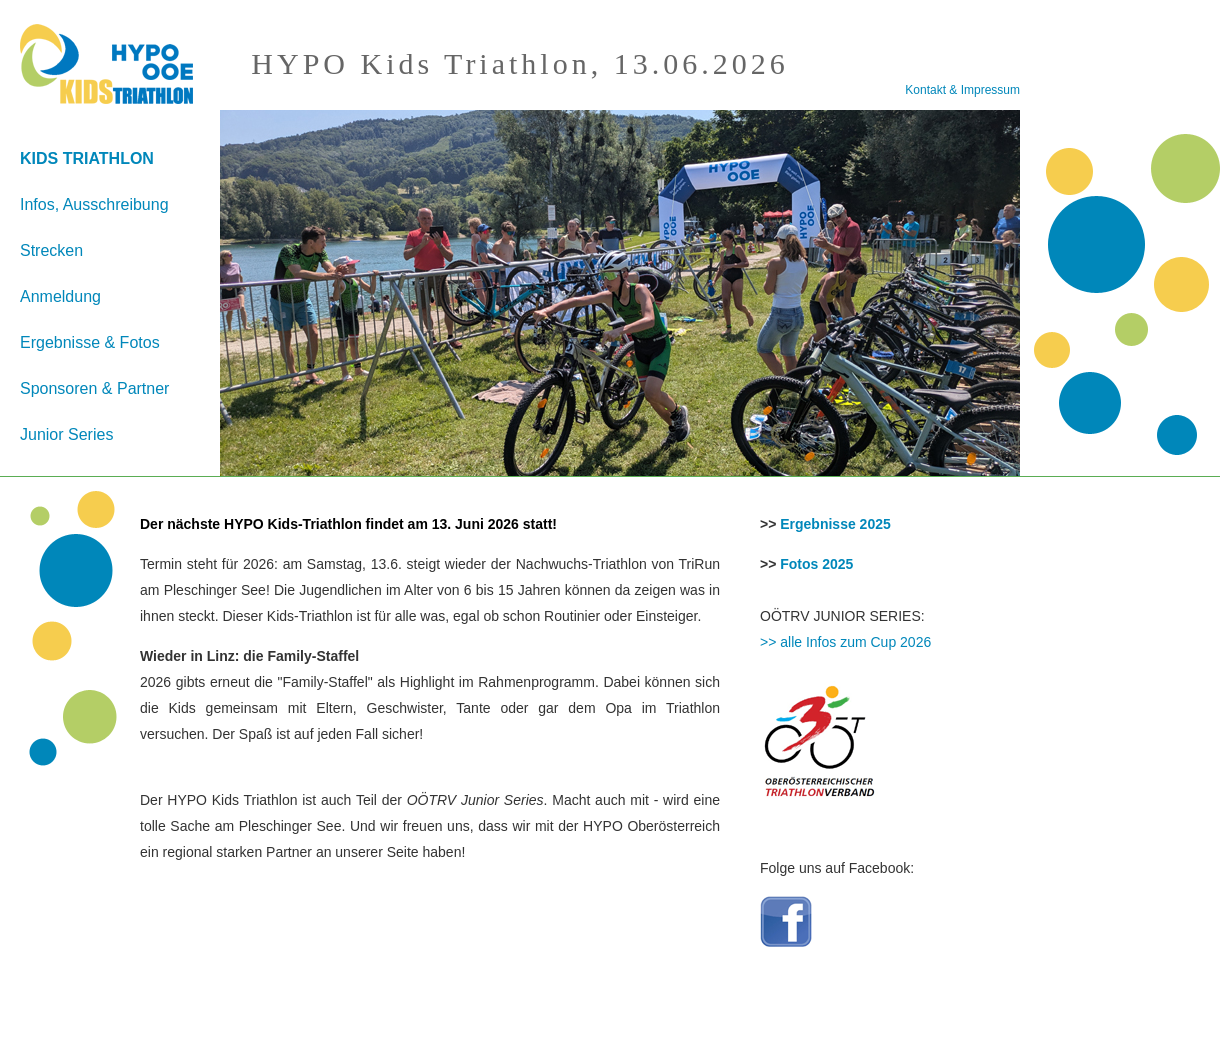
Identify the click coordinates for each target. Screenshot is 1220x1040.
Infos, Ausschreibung (94, 204)
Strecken (51, 250)
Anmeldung (60, 296)
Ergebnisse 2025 (835, 524)
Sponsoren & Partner (94, 388)
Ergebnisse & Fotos (90, 342)
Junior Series (66, 434)
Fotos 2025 (816, 564)
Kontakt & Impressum (962, 90)
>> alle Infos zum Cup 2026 (845, 642)
